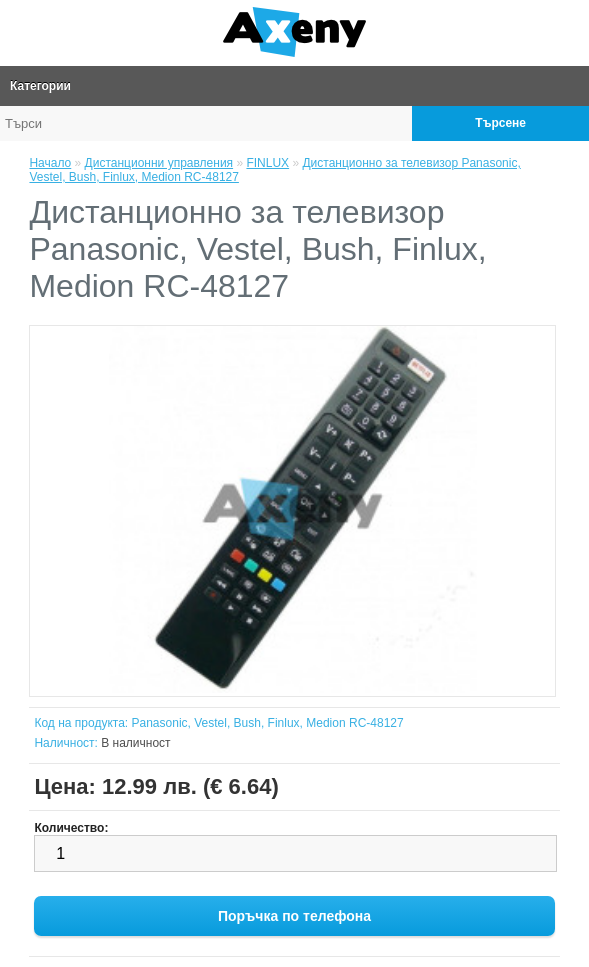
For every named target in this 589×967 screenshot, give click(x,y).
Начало (50, 163)
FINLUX (267, 163)
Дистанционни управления (159, 163)
